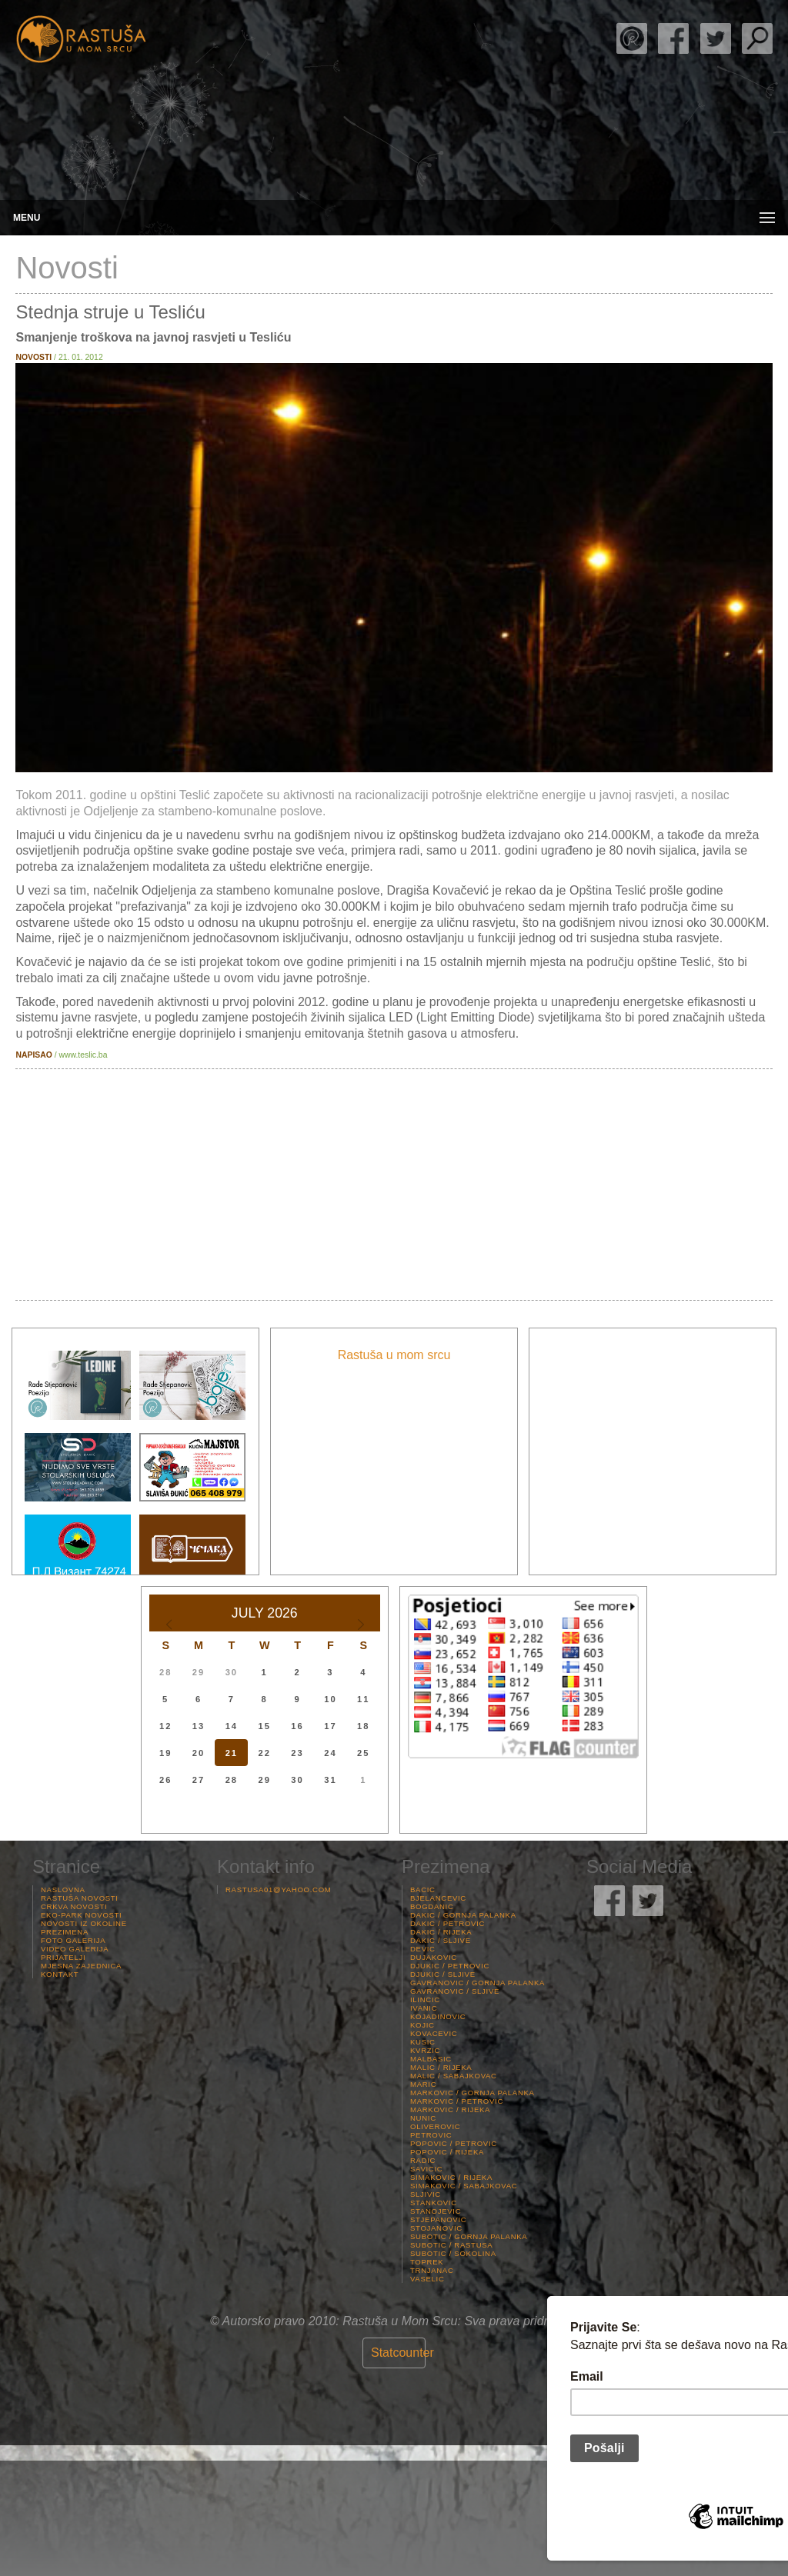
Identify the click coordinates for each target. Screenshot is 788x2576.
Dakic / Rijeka (441, 1932)
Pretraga (757, 38)
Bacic (423, 1889)
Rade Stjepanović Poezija (631, 38)
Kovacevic (433, 2033)
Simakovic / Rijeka (451, 2177)
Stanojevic (435, 2211)
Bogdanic (432, 1906)
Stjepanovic (438, 2219)
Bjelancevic (438, 1898)
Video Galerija (75, 1948)
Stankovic (433, 2202)
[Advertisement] (393, 1184)
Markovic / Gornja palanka (472, 2092)
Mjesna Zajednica (81, 1965)
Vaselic (427, 2278)
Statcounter (402, 2352)
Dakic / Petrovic (447, 1923)
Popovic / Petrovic (453, 2143)
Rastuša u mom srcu (394, 1354)
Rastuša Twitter (715, 38)
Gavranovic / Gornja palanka (477, 1982)
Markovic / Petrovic (456, 2101)
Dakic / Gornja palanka (463, 1915)
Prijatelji (63, 1957)
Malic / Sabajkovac (453, 2075)
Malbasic (431, 2058)
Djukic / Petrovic (449, 1965)
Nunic (423, 2118)
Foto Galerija (73, 1940)
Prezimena (64, 1932)
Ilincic (425, 1999)
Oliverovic (435, 2126)
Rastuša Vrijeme (394, 2518)
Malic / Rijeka (441, 2067)
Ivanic (423, 2008)
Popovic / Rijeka (447, 2152)
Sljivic (425, 2194)
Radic (423, 2160)
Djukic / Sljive (443, 1974)
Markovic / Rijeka (450, 2109)
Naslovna (63, 1889)
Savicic (426, 2168)
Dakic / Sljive (440, 1940)
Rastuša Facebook (673, 38)
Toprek (426, 2262)
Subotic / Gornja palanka (468, 2236)
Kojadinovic (438, 2016)
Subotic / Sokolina (453, 2253)
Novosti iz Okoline (84, 1923)
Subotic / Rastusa (451, 2245)
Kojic (422, 2025)
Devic (423, 1948)
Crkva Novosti (74, 1906)
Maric (423, 2084)
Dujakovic (433, 1957)
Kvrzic (425, 2050)
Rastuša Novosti (80, 1898)
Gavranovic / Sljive (454, 1991)
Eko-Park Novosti (81, 1915)
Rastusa (80, 40)
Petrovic (431, 2135)
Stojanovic (436, 2228)
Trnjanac (432, 2270)
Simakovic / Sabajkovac (463, 2185)
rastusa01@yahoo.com (278, 1889)
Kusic (423, 2042)
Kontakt (59, 1974)
